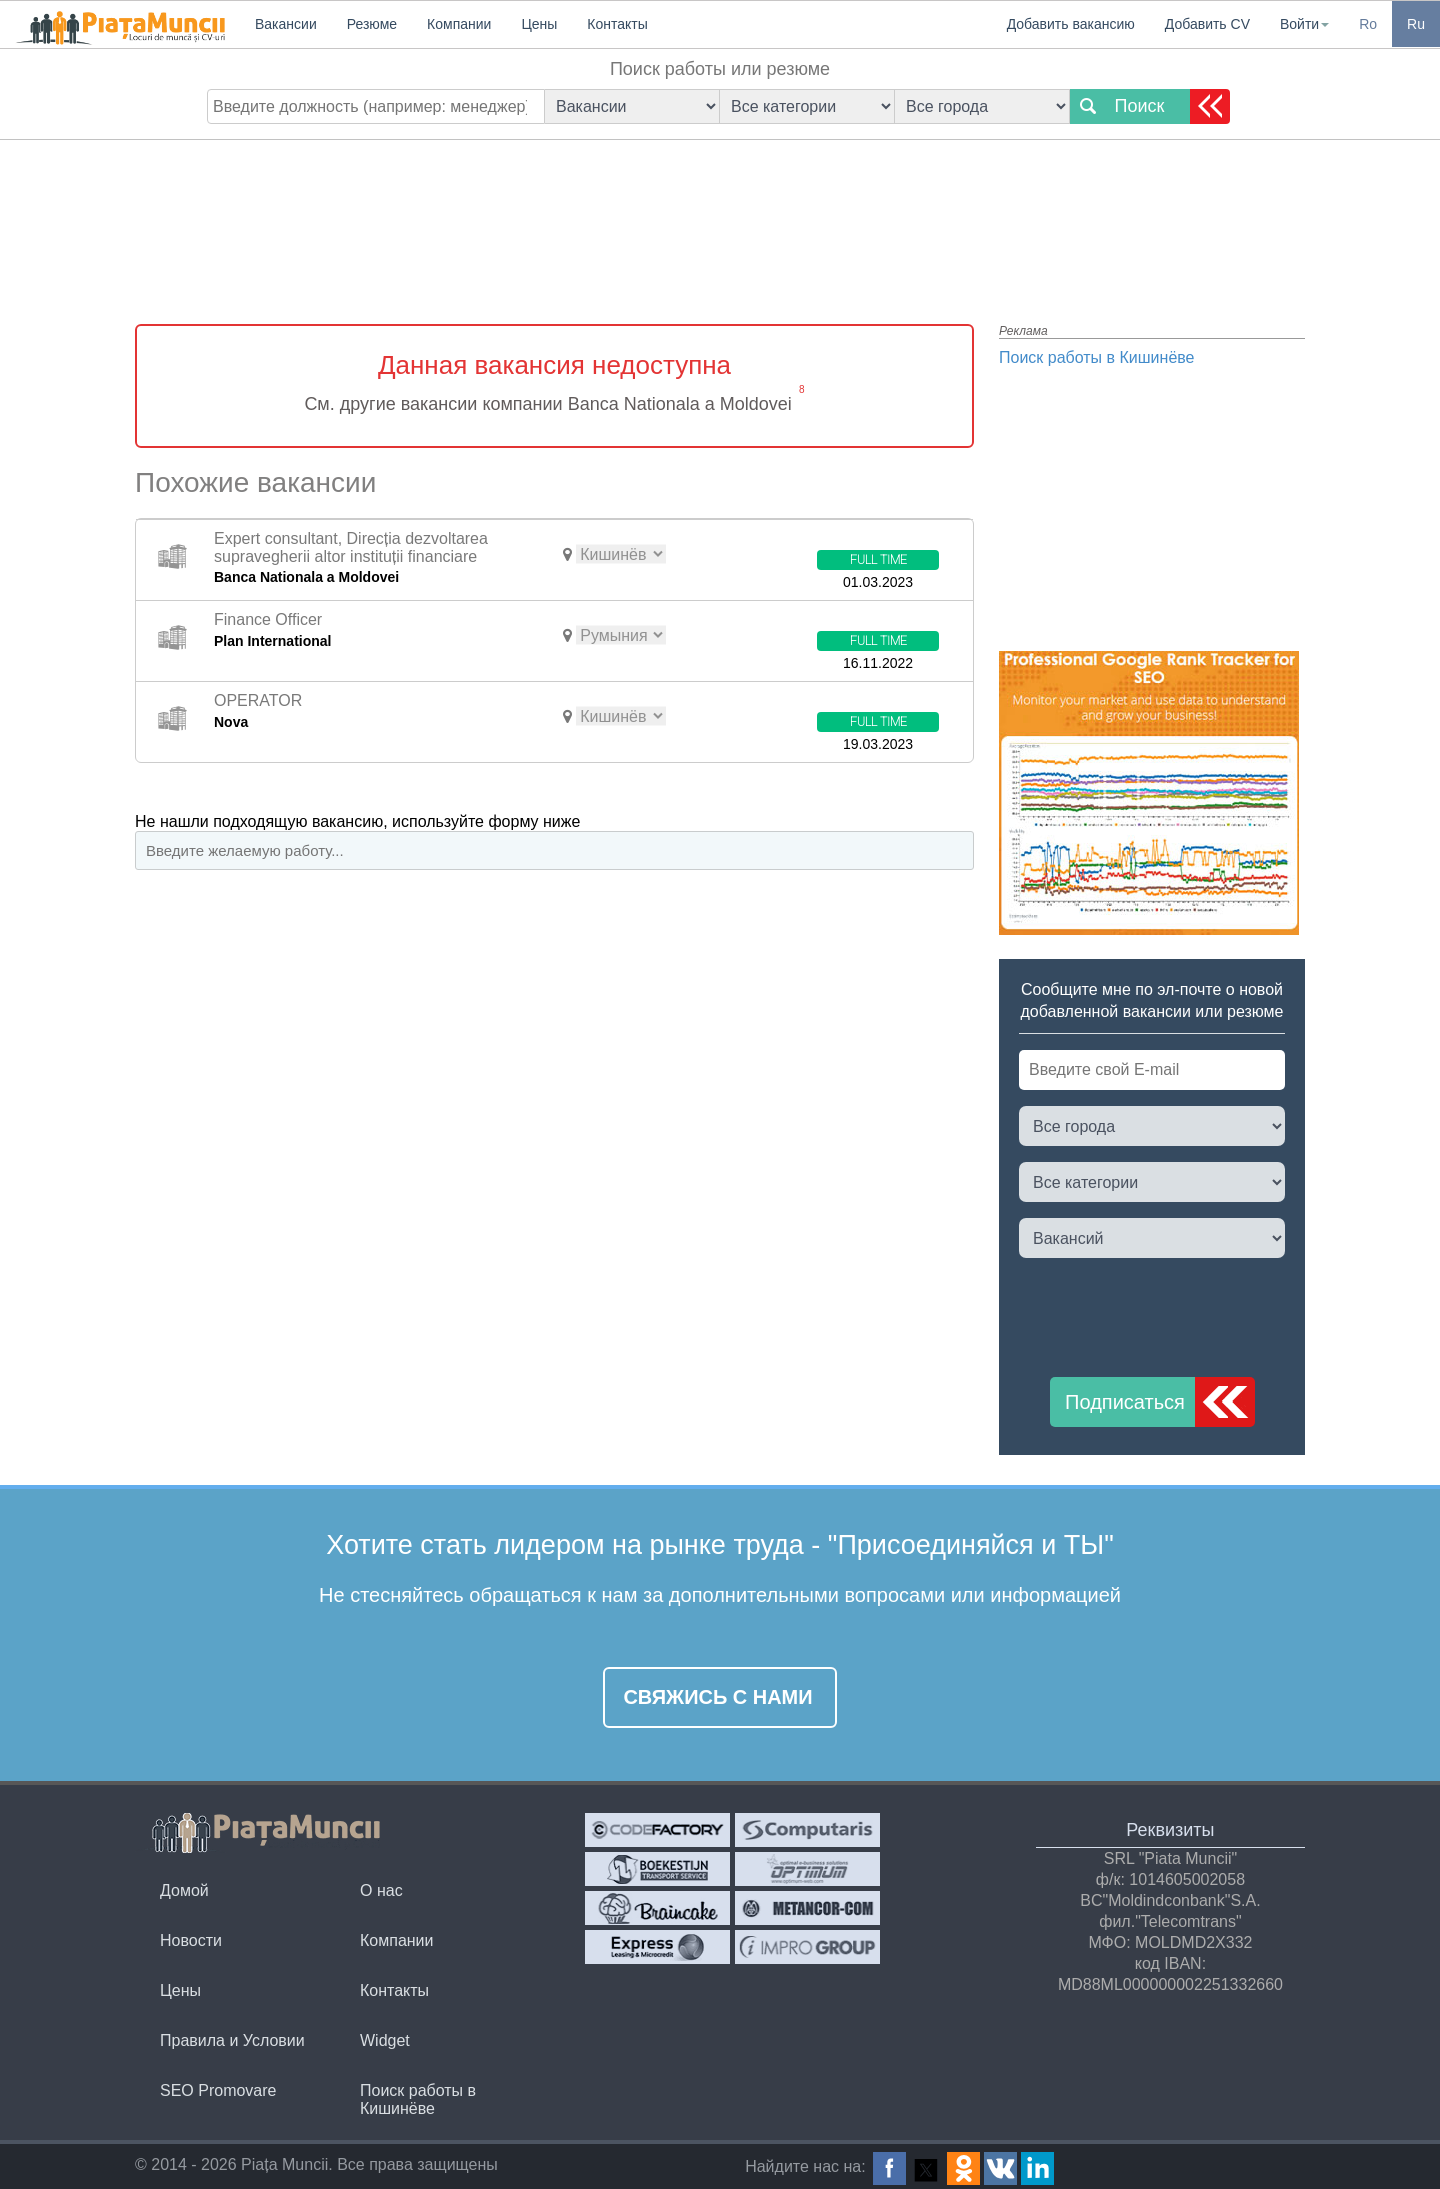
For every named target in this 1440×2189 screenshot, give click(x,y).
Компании (397, 1940)
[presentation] (1171, 1313)
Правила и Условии (232, 2040)
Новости (191, 1940)
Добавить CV (1207, 24)
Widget (385, 2040)
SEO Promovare (218, 2090)
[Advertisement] (720, 215)
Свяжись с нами (718, 1697)
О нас (381, 1890)
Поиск (1140, 106)
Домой (184, 1890)
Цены (180, 1990)
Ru (1416, 24)
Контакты (394, 1990)
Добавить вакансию (1071, 24)
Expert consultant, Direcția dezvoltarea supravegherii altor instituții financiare (351, 547)
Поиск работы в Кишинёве (1097, 357)
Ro (1368, 24)
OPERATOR (258, 700)
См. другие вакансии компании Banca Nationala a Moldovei (547, 404)
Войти (1304, 24)
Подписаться (1125, 1402)
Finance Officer (268, 619)
